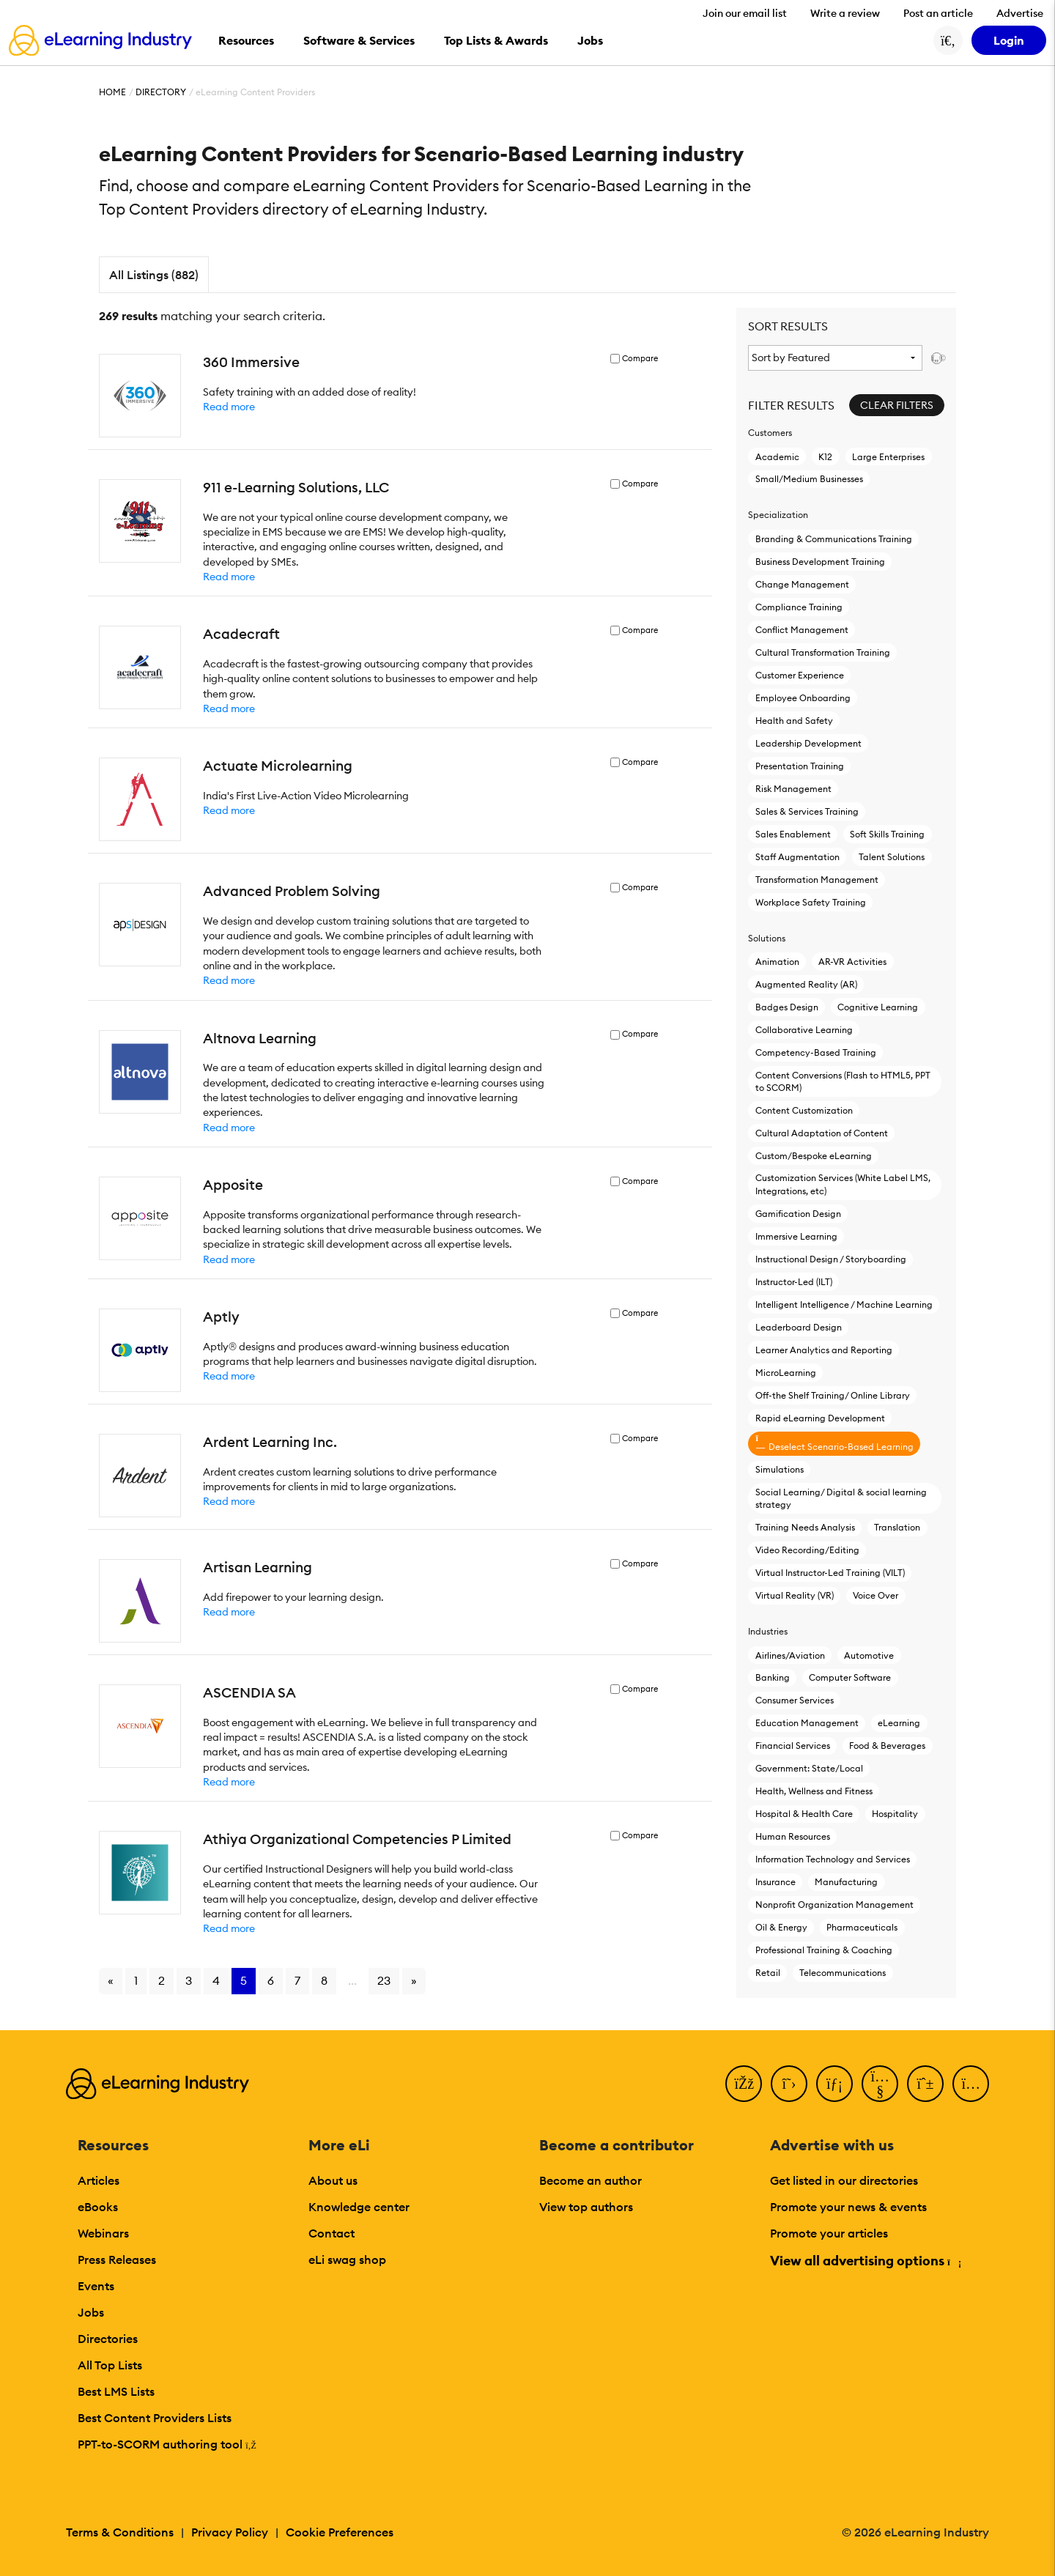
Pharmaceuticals (861, 1927)
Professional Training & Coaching (823, 1949)
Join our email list (745, 13)
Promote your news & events (848, 2206)
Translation (897, 1527)
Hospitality (895, 1813)
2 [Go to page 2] (161, 1980)
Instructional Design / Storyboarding (830, 1259)
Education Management (807, 1722)
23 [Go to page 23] (383, 1980)
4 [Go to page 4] (216, 1980)
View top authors (586, 2206)
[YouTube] (880, 2083)
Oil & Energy (781, 1927)
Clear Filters (896, 405)
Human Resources (792, 1836)
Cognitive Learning (877, 1007)
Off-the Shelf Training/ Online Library (832, 1395)
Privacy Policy (229, 2532)
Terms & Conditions (120, 2532)
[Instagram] (970, 2083)
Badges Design (786, 1007)
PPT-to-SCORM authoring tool (167, 2444)
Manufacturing (846, 1881)
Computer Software (850, 1677)
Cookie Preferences (339, 2532)
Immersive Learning (796, 1236)
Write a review (845, 13)
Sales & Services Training (807, 811)
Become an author (590, 2180)
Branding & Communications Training (833, 538)
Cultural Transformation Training (822, 652)
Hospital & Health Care (804, 1813)
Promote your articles (829, 2233)
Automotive (869, 1655)
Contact (331, 2233)
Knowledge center (359, 2206)
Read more (229, 406)
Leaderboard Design (798, 1327)
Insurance (775, 1881)
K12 (825, 456)
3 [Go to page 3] (188, 1980)
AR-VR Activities (852, 961)
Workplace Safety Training (810, 902)
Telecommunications (842, 1972)
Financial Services (792, 1745)
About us (333, 2180)
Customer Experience (799, 675)
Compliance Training (799, 607)
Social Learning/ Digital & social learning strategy (841, 1498)
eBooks (98, 2206)
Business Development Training (820, 561)
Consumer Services (794, 1700)
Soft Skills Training (887, 834)
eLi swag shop (347, 2259)
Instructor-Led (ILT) (793, 1281)
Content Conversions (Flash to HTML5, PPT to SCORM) (842, 1081)
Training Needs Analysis (805, 1527)
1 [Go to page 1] (136, 1980)
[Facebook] (743, 2083)
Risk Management (793, 788)
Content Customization (804, 1110)
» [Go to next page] (414, 1980)
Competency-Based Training (815, 1052)
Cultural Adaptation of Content (821, 1133)
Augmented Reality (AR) (806, 984)
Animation (777, 961)
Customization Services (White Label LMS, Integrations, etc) (842, 1184)
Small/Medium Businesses (809, 478)
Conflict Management (801, 629)
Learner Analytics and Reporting (823, 1349)
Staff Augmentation (797, 856)
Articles (98, 2180)
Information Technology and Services (832, 1859)
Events (96, 2286)
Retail (767, 1972)
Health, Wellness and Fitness (814, 1790)
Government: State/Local (809, 1768)
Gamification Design (798, 1213)
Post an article (938, 13)
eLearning (899, 1722)
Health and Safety (794, 720)
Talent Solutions (892, 856)
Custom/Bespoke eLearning (813, 1155)
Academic (777, 456)
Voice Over (875, 1595)
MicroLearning (785, 1372)
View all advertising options (865, 2260)
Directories (108, 2338)
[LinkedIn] (834, 2083)
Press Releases (117, 2259)
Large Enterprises (888, 456)
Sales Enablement (793, 834)
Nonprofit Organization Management (834, 1904)
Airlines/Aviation (790, 1655)
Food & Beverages (887, 1745)
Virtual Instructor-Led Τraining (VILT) (830, 1572)
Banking (772, 1677)
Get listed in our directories (844, 2180)
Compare (640, 359)
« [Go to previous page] (111, 1980)
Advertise (1019, 13)
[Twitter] (789, 2083)
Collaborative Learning (804, 1029)
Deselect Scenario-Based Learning (834, 1443)
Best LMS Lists (116, 2391)
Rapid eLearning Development (820, 1418)
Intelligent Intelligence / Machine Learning (844, 1304)
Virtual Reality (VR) (794, 1595)
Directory (161, 91)
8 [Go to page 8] (324, 1980)
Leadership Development (808, 743)
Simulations (779, 1469)
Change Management (802, 584)
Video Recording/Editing (807, 1549)
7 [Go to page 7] (297, 1980)
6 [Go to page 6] (270, 1980)
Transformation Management (816, 879)
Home (112, 91)
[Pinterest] (925, 2083)
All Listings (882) (154, 274)
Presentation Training (799, 765)
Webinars (103, 2233)
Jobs (91, 2312)
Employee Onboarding (803, 697)
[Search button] (948, 40)
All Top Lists (110, 2365)
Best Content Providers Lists (155, 2417)
